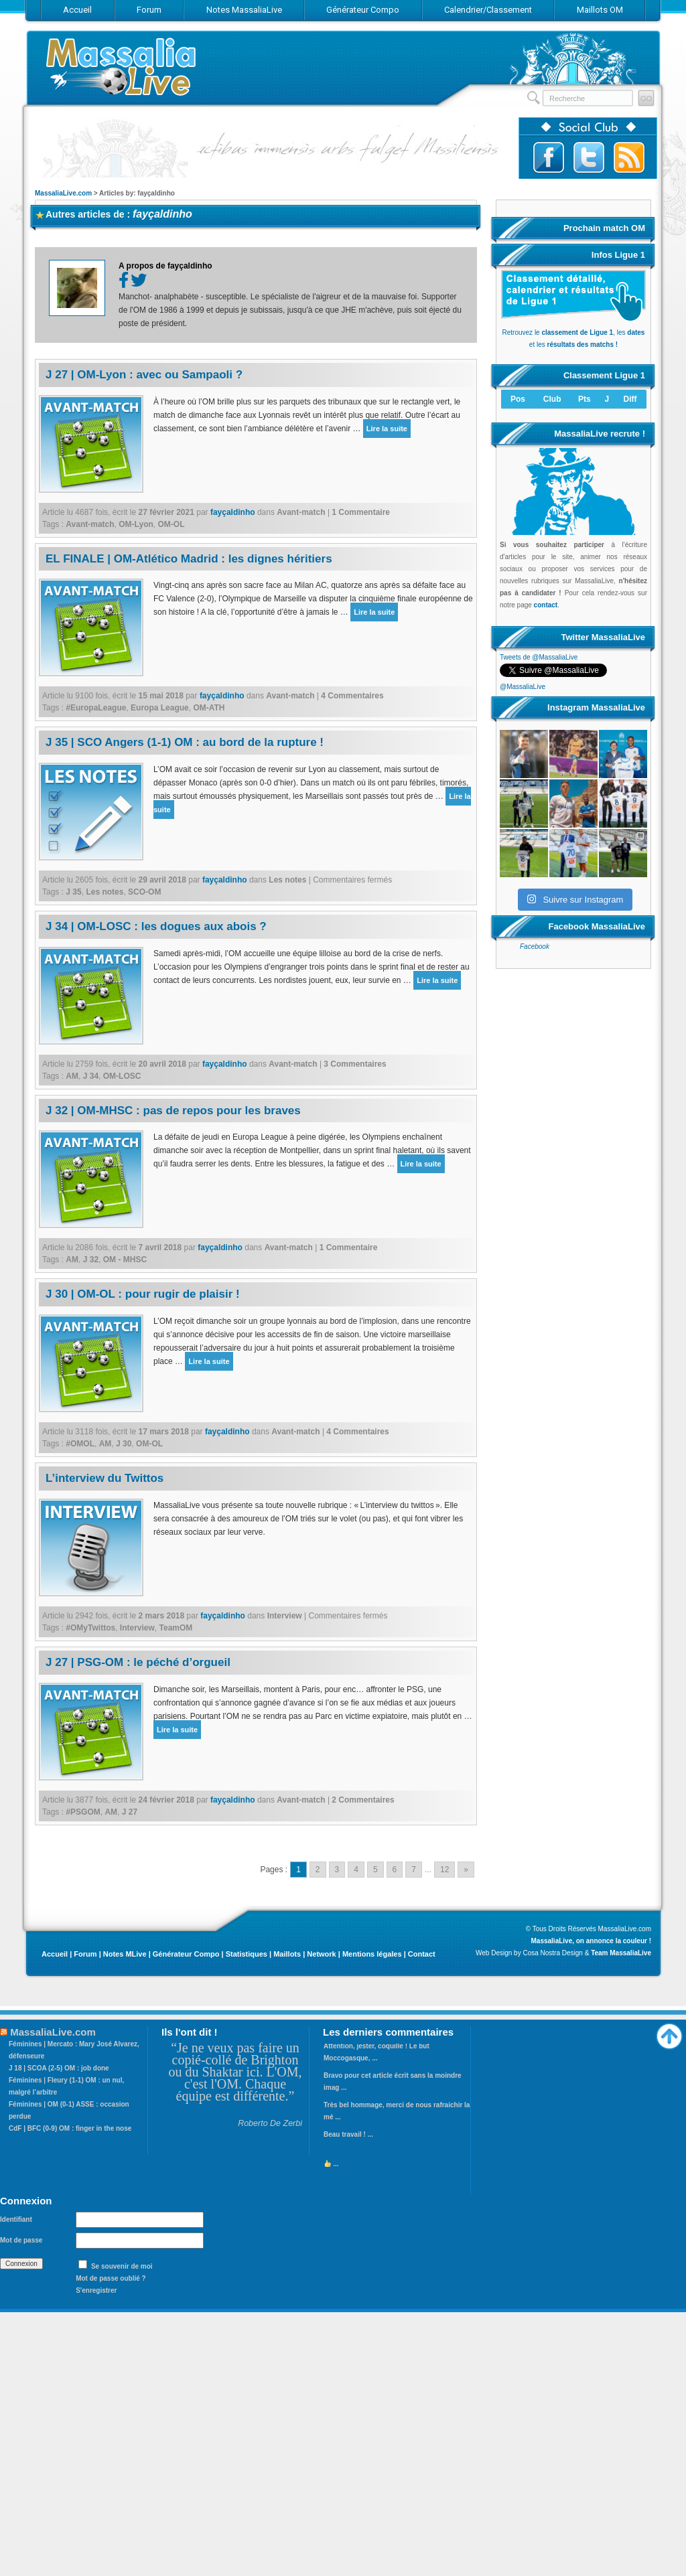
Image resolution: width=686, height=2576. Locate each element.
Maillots (287, 1954)
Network (321, 1954)
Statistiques (246, 1954)
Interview (284, 1615)
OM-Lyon (136, 524)
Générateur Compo (186, 1954)
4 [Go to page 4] (356, 1869)
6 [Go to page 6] (395, 1869)
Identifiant (16, 2219)
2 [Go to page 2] (318, 1869)
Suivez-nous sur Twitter (589, 157)
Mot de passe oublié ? (110, 2278)
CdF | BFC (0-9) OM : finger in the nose (70, 2128)
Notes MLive (125, 1954)
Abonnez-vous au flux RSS (629, 157)
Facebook (534, 1021)
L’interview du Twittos (104, 1478)
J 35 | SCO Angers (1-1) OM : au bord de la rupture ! (185, 742)
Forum (85, 1954)
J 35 (73, 892)
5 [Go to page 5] (375, 1869)
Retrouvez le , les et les (573, 332)
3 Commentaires (355, 1064)
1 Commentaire (361, 512)
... (331, 2168)
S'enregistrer (96, 2290)
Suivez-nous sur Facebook (548, 157)
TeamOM (176, 1628)
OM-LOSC (122, 1076)
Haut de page (669, 2033)
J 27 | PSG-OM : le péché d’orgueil (138, 1662)
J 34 (90, 1076)
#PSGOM (83, 1812)
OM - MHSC (125, 1259)
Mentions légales (372, 1954)
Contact (421, 1954)
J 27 (129, 1812)
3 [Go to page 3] (337, 1869)
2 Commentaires (363, 1800)
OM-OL (170, 524)
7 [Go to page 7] (413, 1869)
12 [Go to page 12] (444, 1869)
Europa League (160, 707)
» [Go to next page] (466, 1869)
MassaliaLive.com (121, 66)
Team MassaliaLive (621, 1953)
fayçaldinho (162, 214)
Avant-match (301, 512)
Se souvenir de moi (122, 2266)
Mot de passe (21, 2240)
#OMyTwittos (90, 1628)
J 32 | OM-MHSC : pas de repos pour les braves (173, 1110)
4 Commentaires (352, 695)
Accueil (55, 1954)
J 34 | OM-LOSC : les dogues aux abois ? (156, 926)
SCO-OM (144, 892)
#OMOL (80, 1443)
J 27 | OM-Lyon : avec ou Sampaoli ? (144, 374)
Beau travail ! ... (348, 2139)
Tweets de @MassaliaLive (538, 657)
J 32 (90, 1259)
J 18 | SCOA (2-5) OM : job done (59, 2068)
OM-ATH (208, 707)
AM (72, 1076)
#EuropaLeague (96, 707)
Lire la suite (386, 429)
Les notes (287, 880)
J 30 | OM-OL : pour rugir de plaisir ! (143, 1294)
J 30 (123, 1443)
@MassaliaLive (522, 686)
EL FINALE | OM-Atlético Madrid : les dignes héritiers (189, 558)
